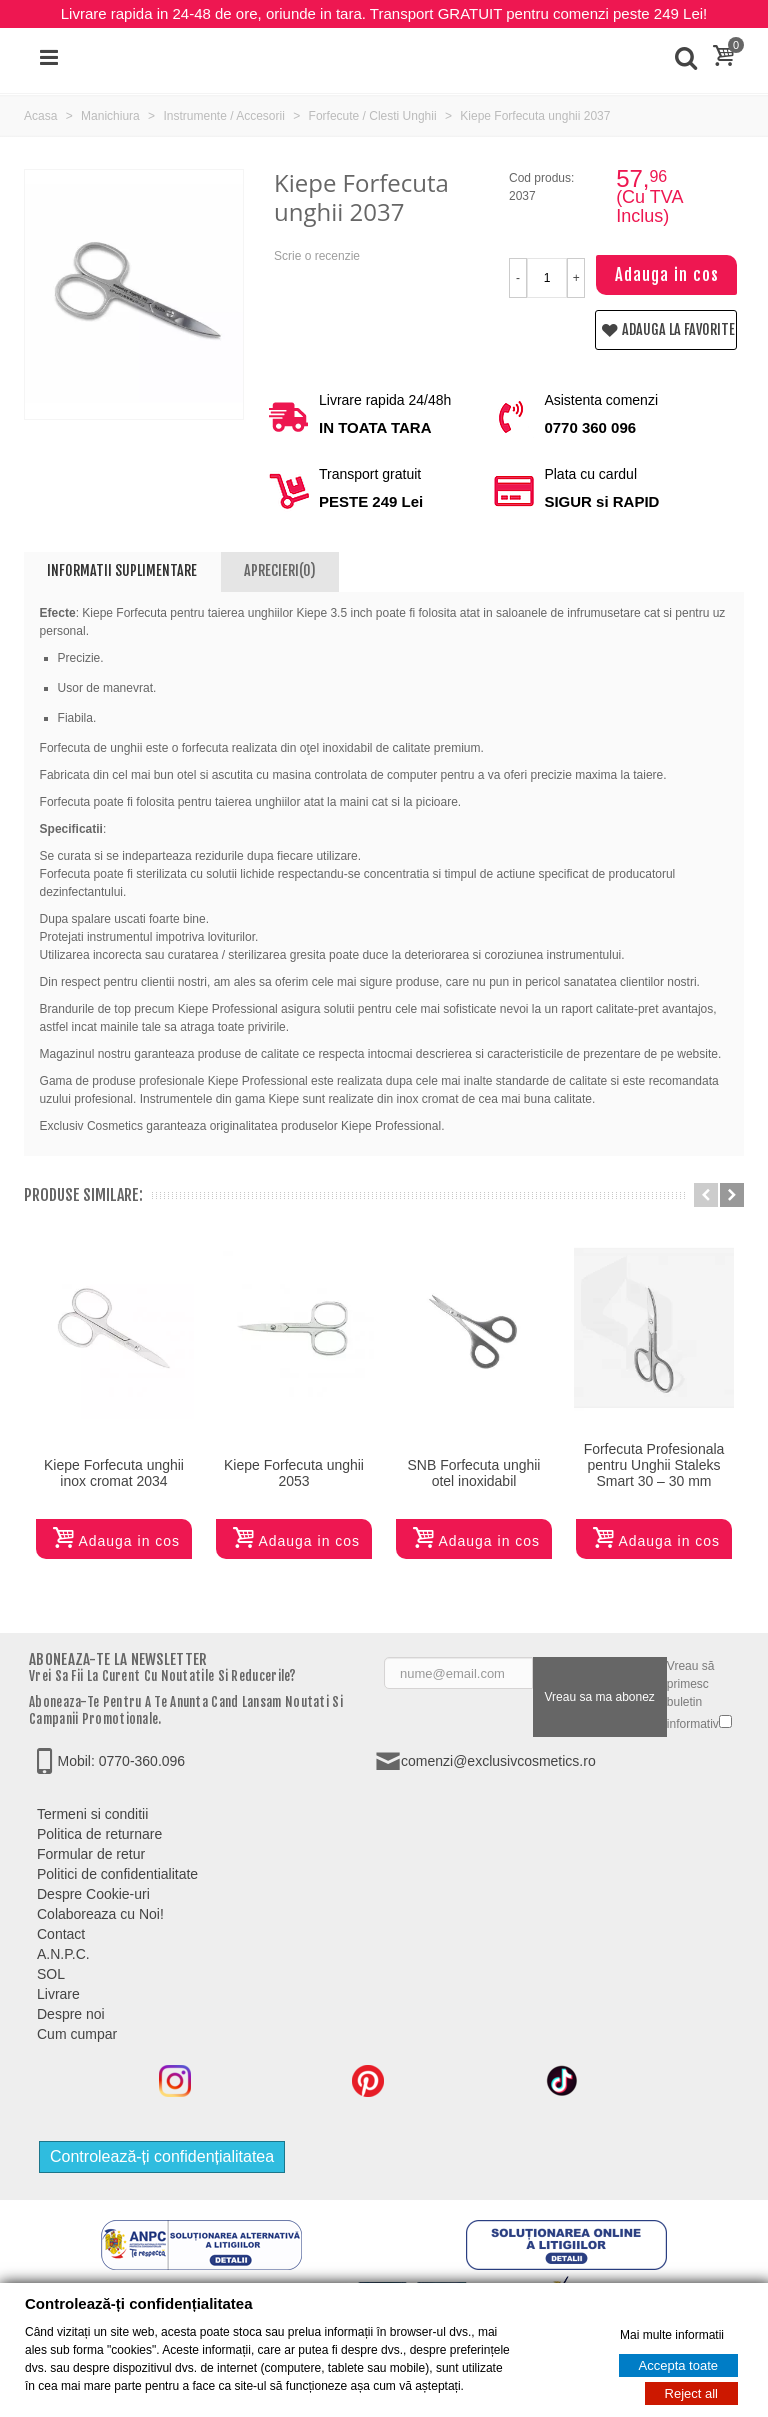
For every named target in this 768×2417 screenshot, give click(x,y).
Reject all (691, 2393)
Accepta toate (679, 2365)
